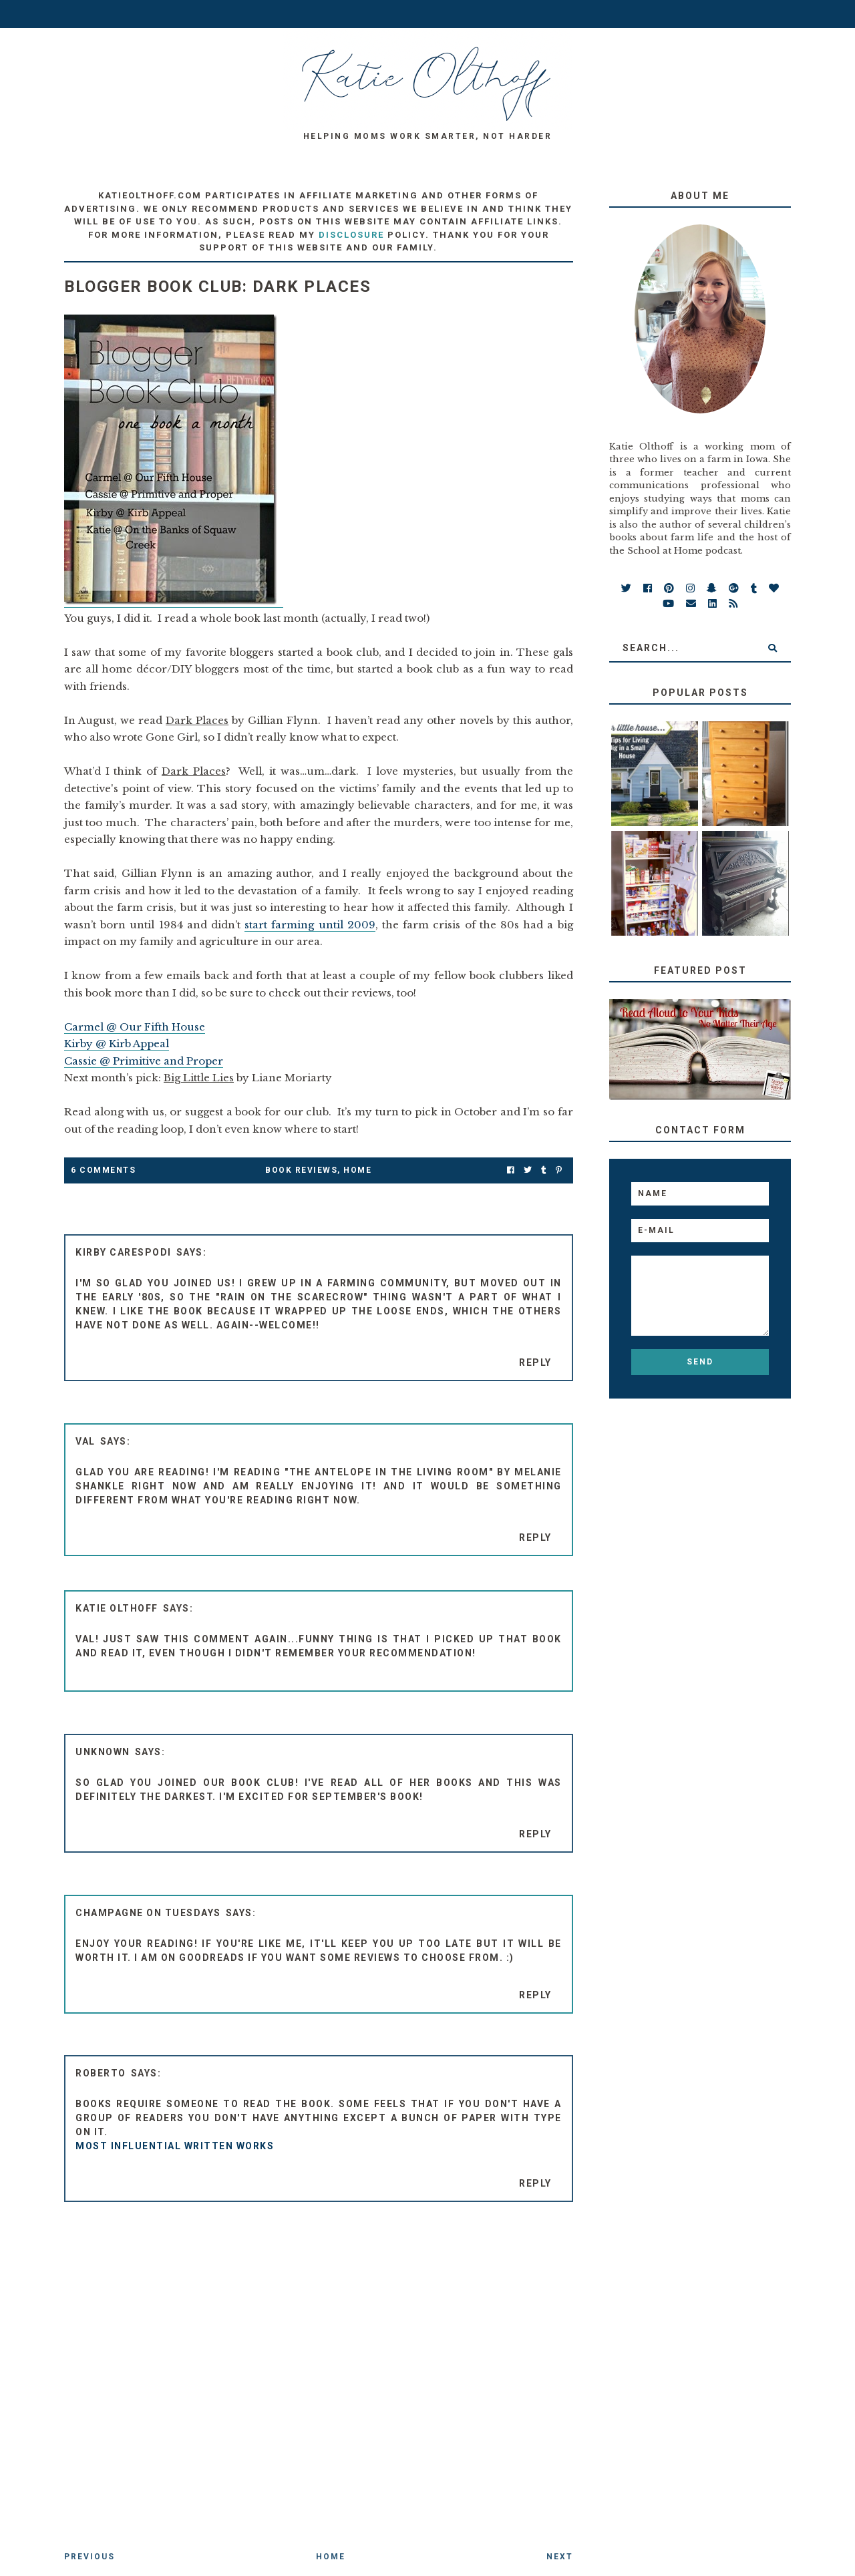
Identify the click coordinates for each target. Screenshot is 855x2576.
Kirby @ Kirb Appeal (116, 1043)
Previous (89, 2556)
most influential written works (174, 2146)
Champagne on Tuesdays (148, 1912)
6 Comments (103, 1170)
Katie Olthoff (116, 1608)
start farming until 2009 (309, 924)
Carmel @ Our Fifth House (134, 1027)
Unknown (102, 1751)
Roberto (100, 2073)
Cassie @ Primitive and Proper (143, 1061)
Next (559, 2556)
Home (357, 1170)
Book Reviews (301, 1170)
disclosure (351, 235)
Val (85, 1441)
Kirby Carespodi (123, 1252)
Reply (535, 1362)
